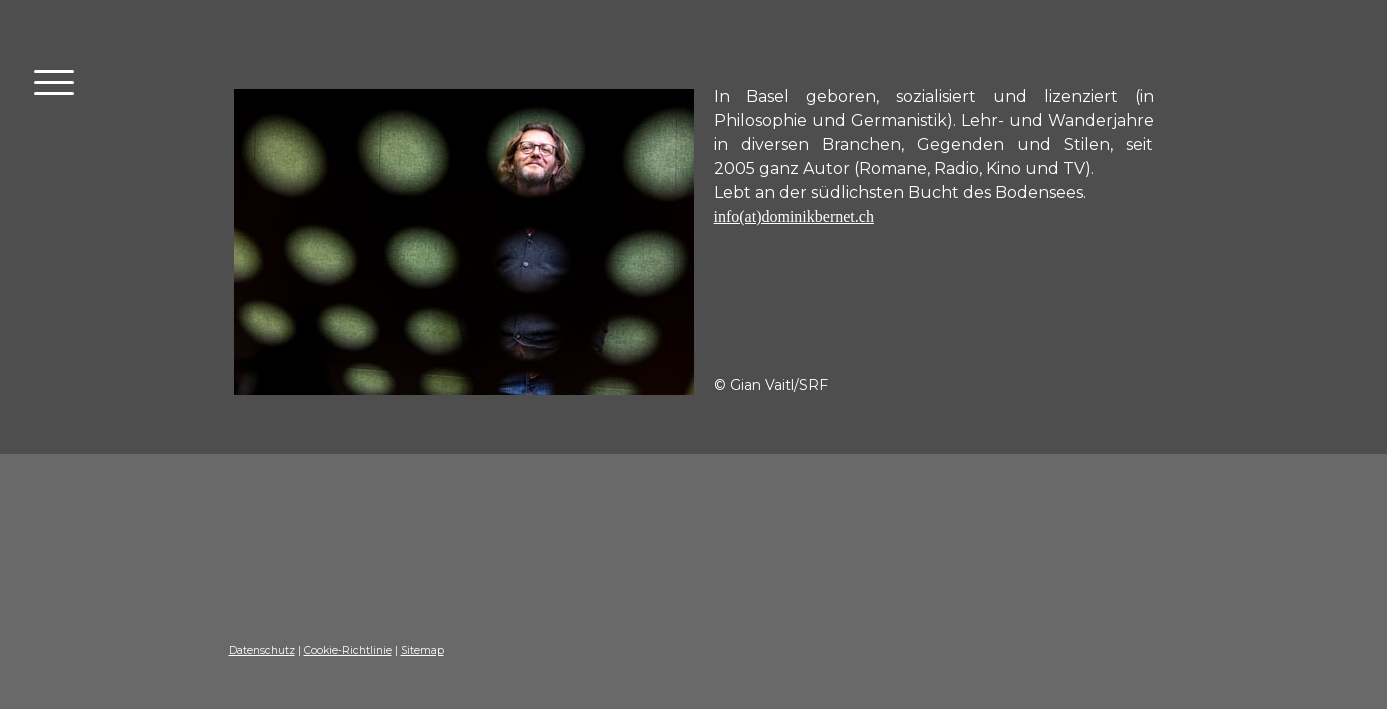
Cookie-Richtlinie (348, 650)
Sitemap (422, 650)
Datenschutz (262, 650)
